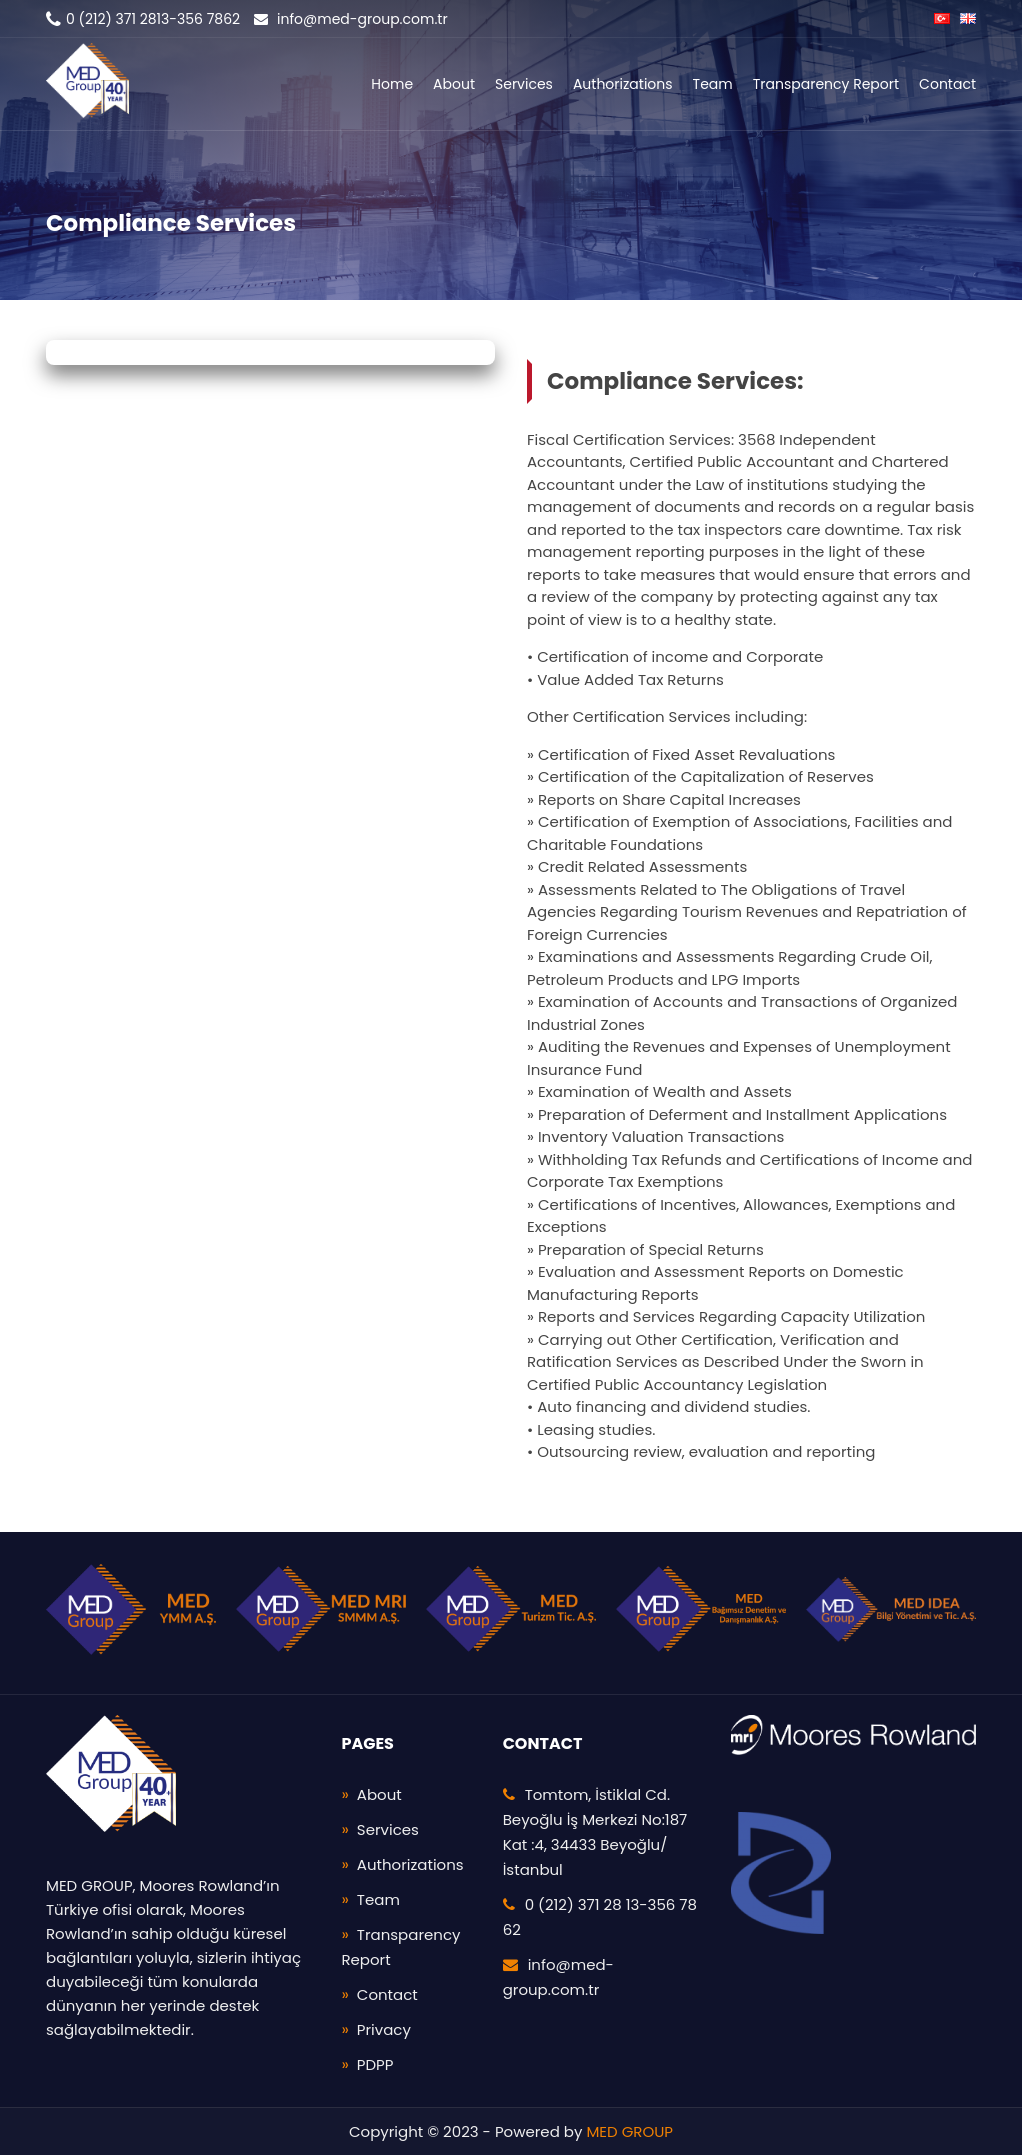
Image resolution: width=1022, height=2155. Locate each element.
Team (713, 84)
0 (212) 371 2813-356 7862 (143, 19)
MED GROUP (629, 2131)
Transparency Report (826, 84)
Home (392, 84)
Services (524, 84)
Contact (947, 84)
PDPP (375, 2064)
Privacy (384, 2029)
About (454, 84)
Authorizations (623, 84)
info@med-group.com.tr (350, 19)
